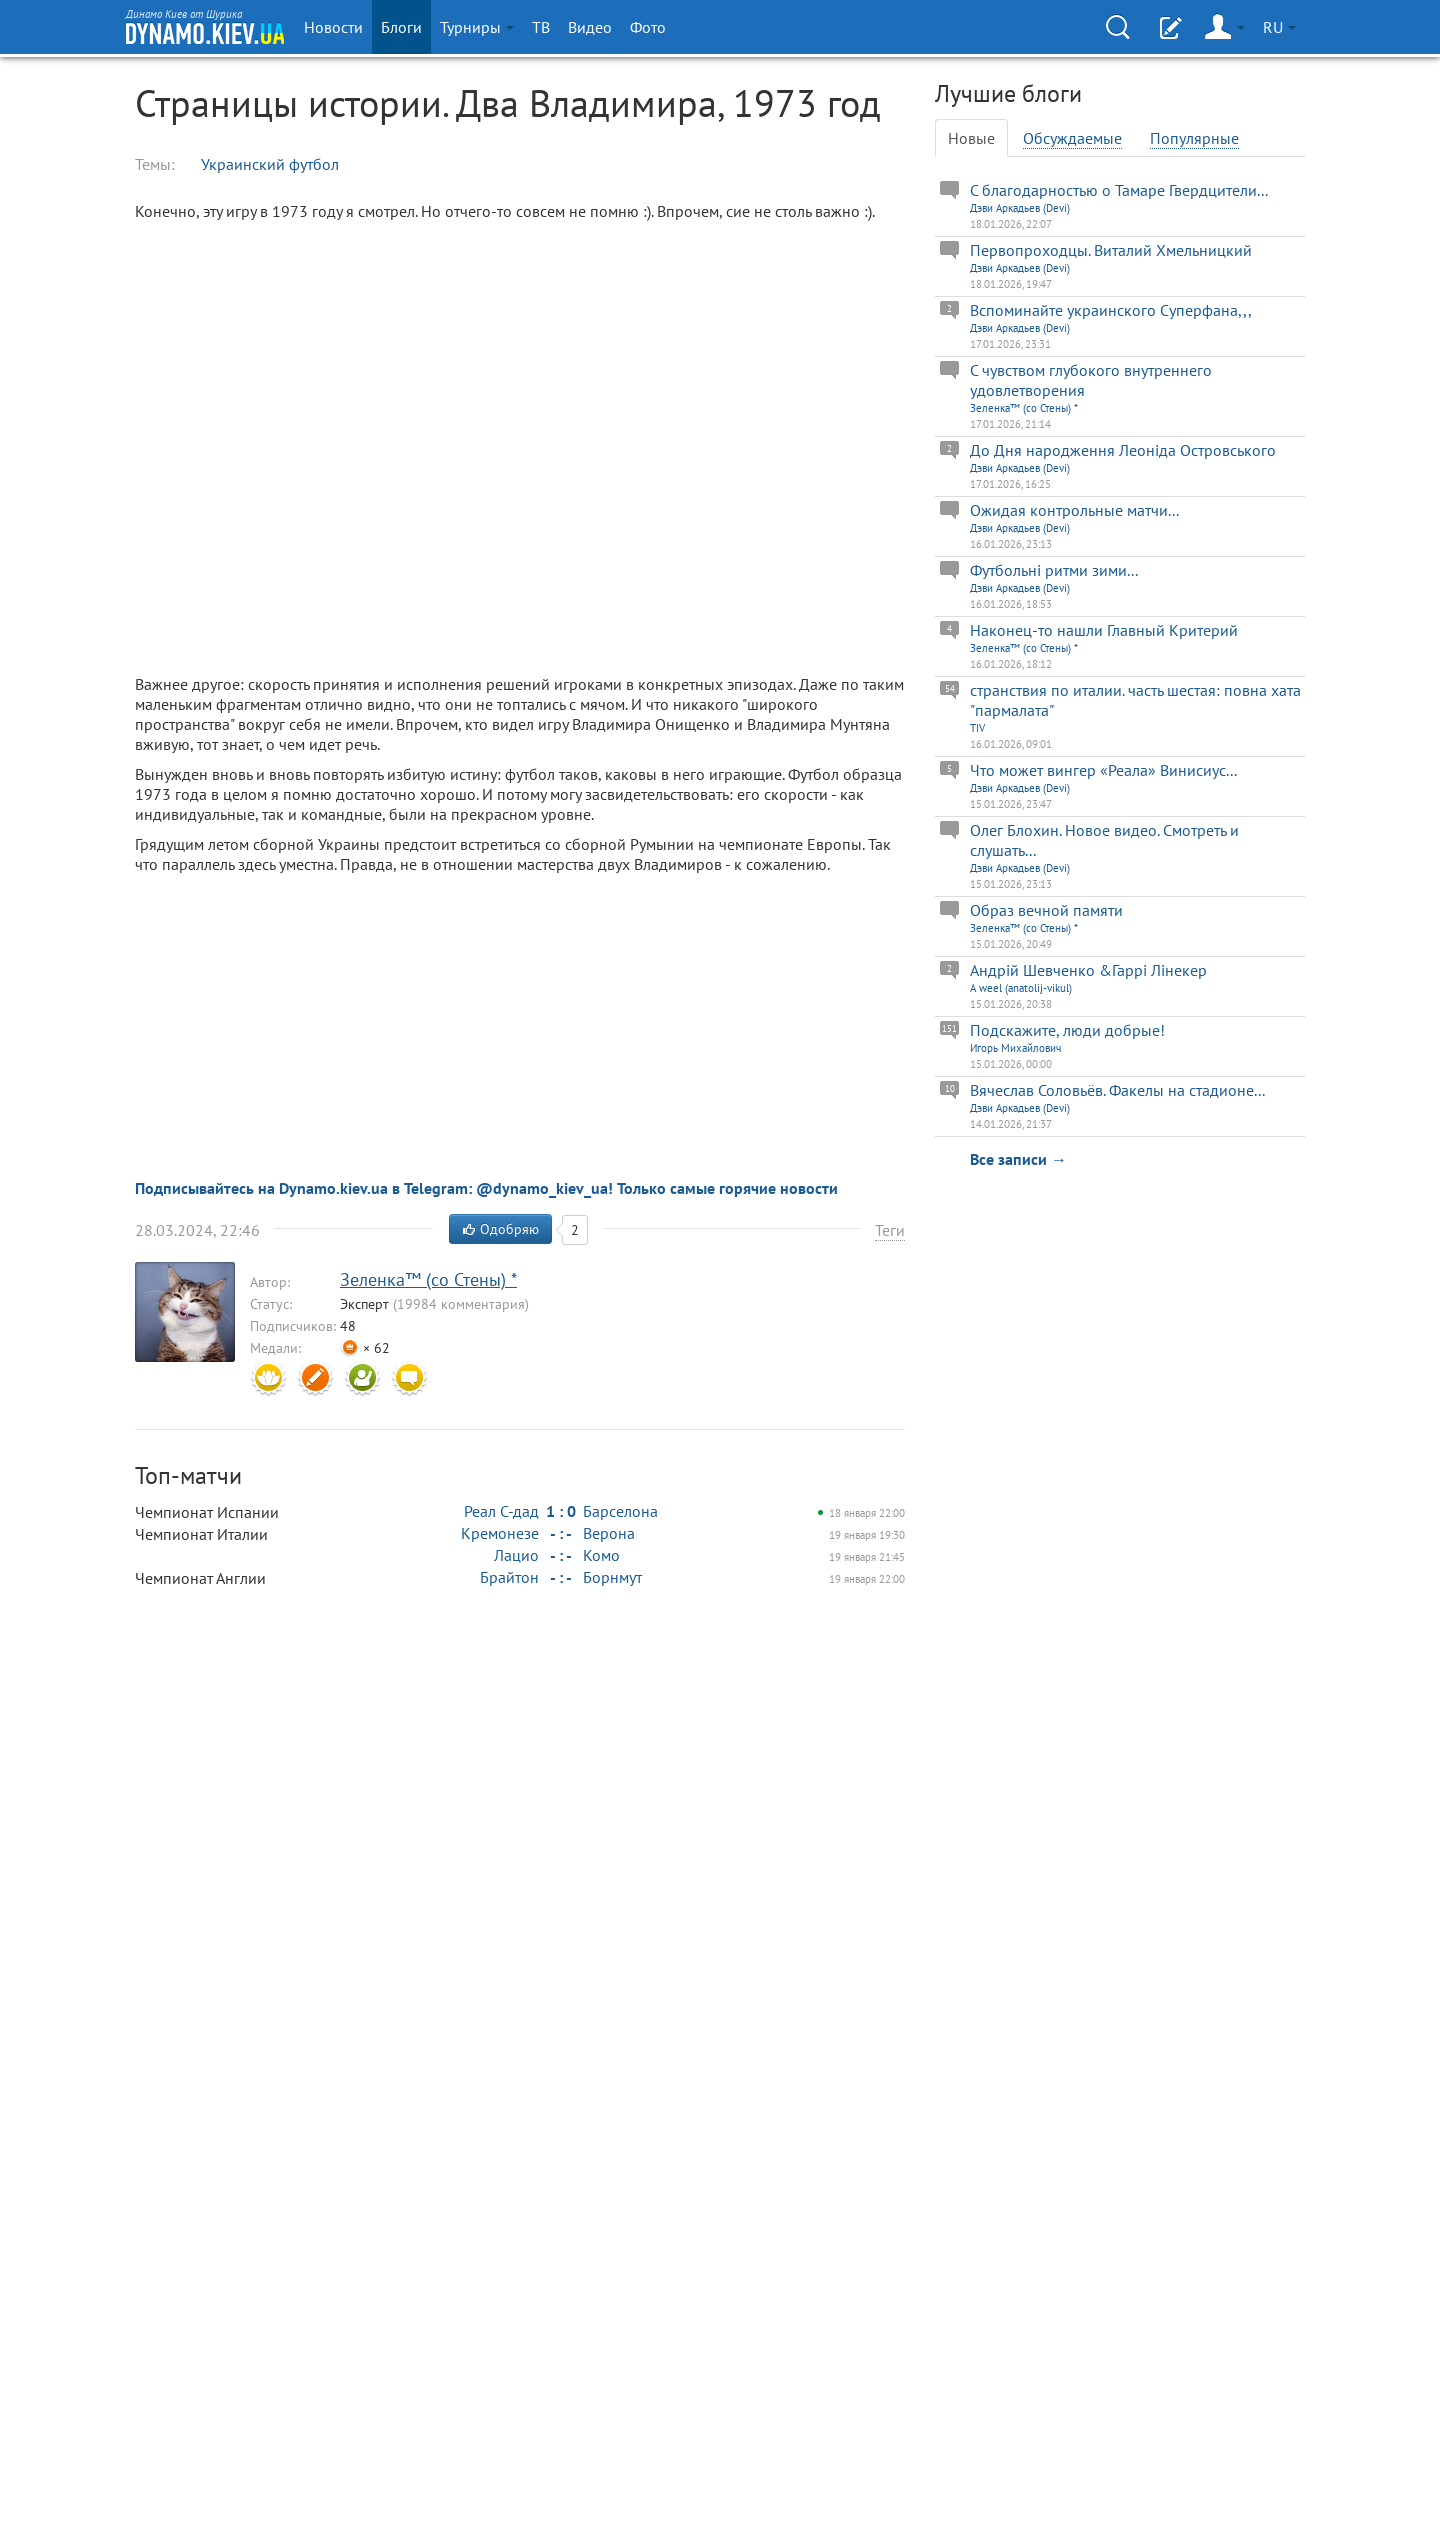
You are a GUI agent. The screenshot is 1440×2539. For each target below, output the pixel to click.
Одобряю (500, 1229)
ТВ (541, 27)
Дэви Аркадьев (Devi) (1020, 208)
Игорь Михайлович (1015, 1048)
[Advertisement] (320, 1029)
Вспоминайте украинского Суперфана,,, (1111, 310)
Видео (590, 27)
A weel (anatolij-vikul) (1021, 988)
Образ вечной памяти (1046, 910)
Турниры (477, 27)
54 (950, 688)
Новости (333, 27)
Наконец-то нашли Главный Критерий (1104, 630)
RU (1279, 27)
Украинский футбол (270, 164)
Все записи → (1018, 1159)
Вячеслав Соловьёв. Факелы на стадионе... (1117, 1090)
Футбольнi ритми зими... (1054, 570)
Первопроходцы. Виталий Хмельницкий (1111, 250)
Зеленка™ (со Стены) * (1024, 408)
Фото (648, 27)
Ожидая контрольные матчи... (1074, 510)
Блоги (401, 27)
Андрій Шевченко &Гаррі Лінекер (1088, 970)
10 (950, 1088)
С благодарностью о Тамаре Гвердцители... (1119, 190)
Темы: (155, 164)
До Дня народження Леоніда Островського (1123, 450)
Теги (890, 1230)
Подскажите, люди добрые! (1067, 1030)
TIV (977, 728)
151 (949, 1028)
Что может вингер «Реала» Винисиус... (1103, 770)
